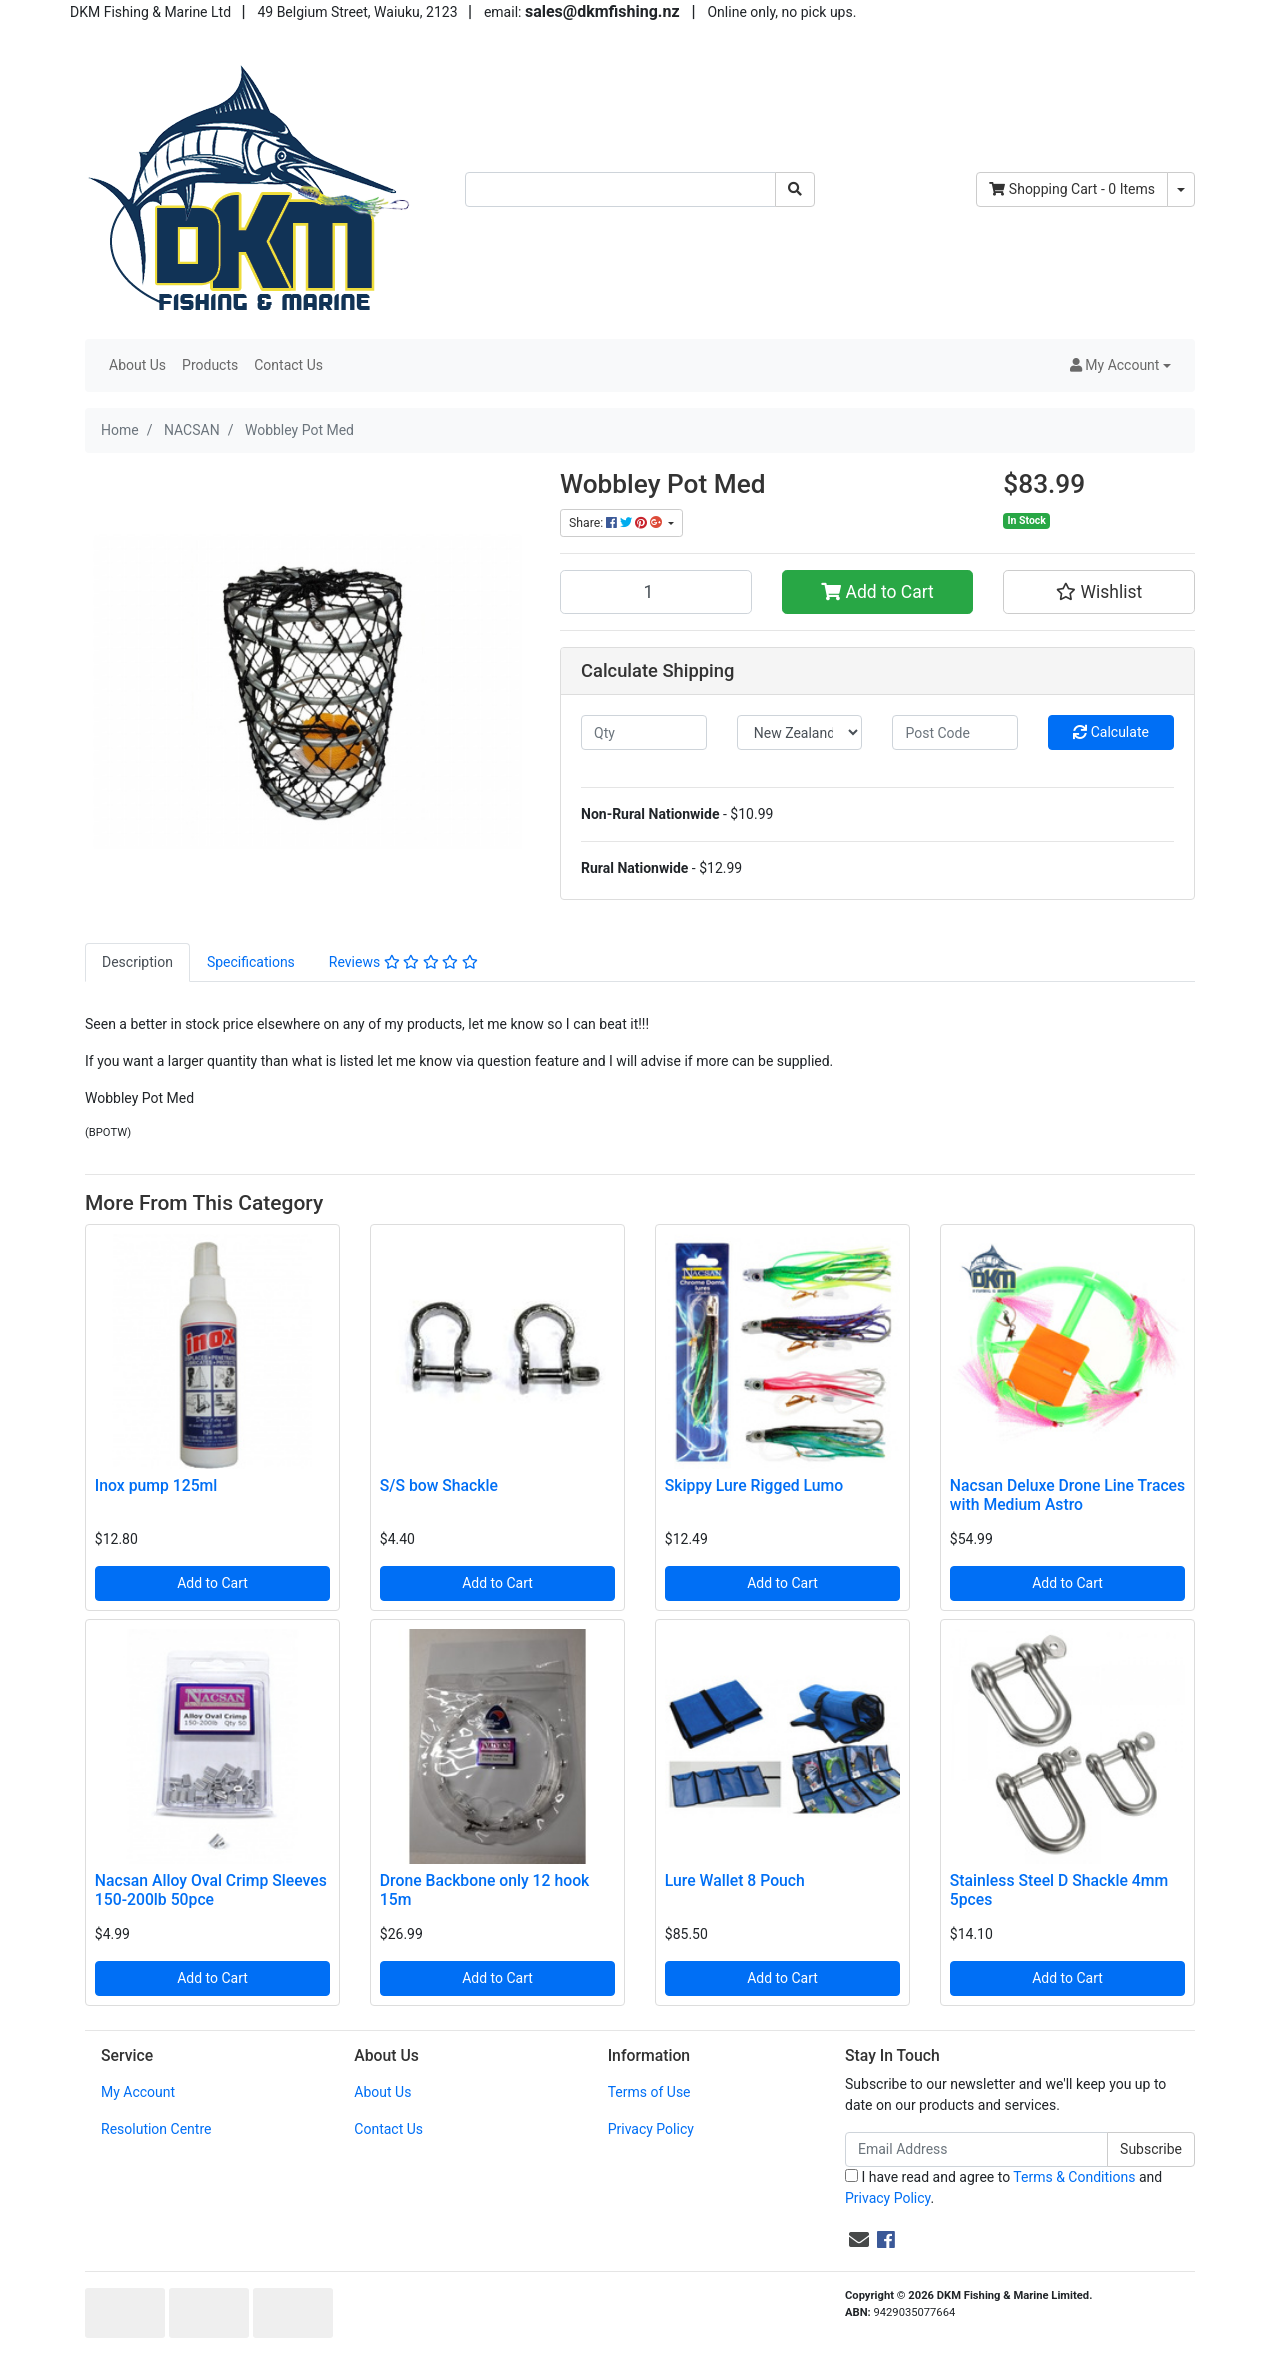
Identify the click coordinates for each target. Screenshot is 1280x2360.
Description (137, 962)
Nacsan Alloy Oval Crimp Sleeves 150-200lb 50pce (211, 1890)
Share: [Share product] (617, 523)
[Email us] (859, 2240)
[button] (1120, 365)
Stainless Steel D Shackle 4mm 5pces (1059, 1890)
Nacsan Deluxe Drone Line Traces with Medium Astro (1067, 1495)
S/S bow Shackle (439, 1485)
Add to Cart (877, 592)
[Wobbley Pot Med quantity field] (656, 592)
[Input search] (620, 189)
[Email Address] (976, 2149)
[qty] (644, 732)
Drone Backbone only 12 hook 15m (484, 1890)
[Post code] (955, 732)
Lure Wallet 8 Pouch (735, 1880)
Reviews (403, 962)
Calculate (1111, 732)
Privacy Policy (651, 2129)
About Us (137, 365)
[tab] (137, 962)
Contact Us (288, 365)
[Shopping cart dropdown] (1181, 189)
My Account (138, 2092)
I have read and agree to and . (1003, 2187)
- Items (1072, 189)
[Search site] (795, 189)
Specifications (251, 962)
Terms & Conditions (1074, 2177)
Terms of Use (649, 2092)
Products (210, 365)
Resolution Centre (156, 2129)
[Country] (800, 732)
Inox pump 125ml (156, 1485)
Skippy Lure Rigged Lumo (754, 1485)
